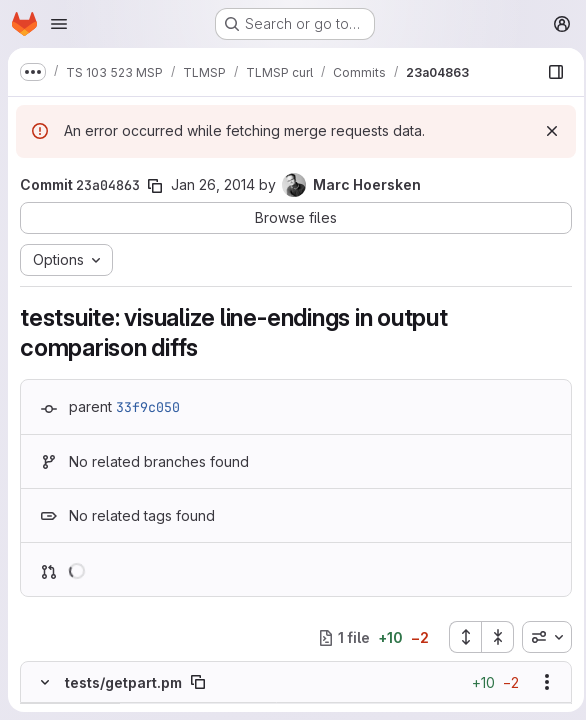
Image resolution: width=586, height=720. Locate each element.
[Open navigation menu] (59, 24)
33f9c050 (148, 407)
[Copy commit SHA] (155, 186)
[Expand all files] (459, 637)
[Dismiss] (546, 131)
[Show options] (541, 682)
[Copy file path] (198, 682)
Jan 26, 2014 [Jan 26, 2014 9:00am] (213, 184)
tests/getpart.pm (123, 682)
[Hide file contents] (45, 682)
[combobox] (541, 637)
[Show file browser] (550, 72)
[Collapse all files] (492, 637)
